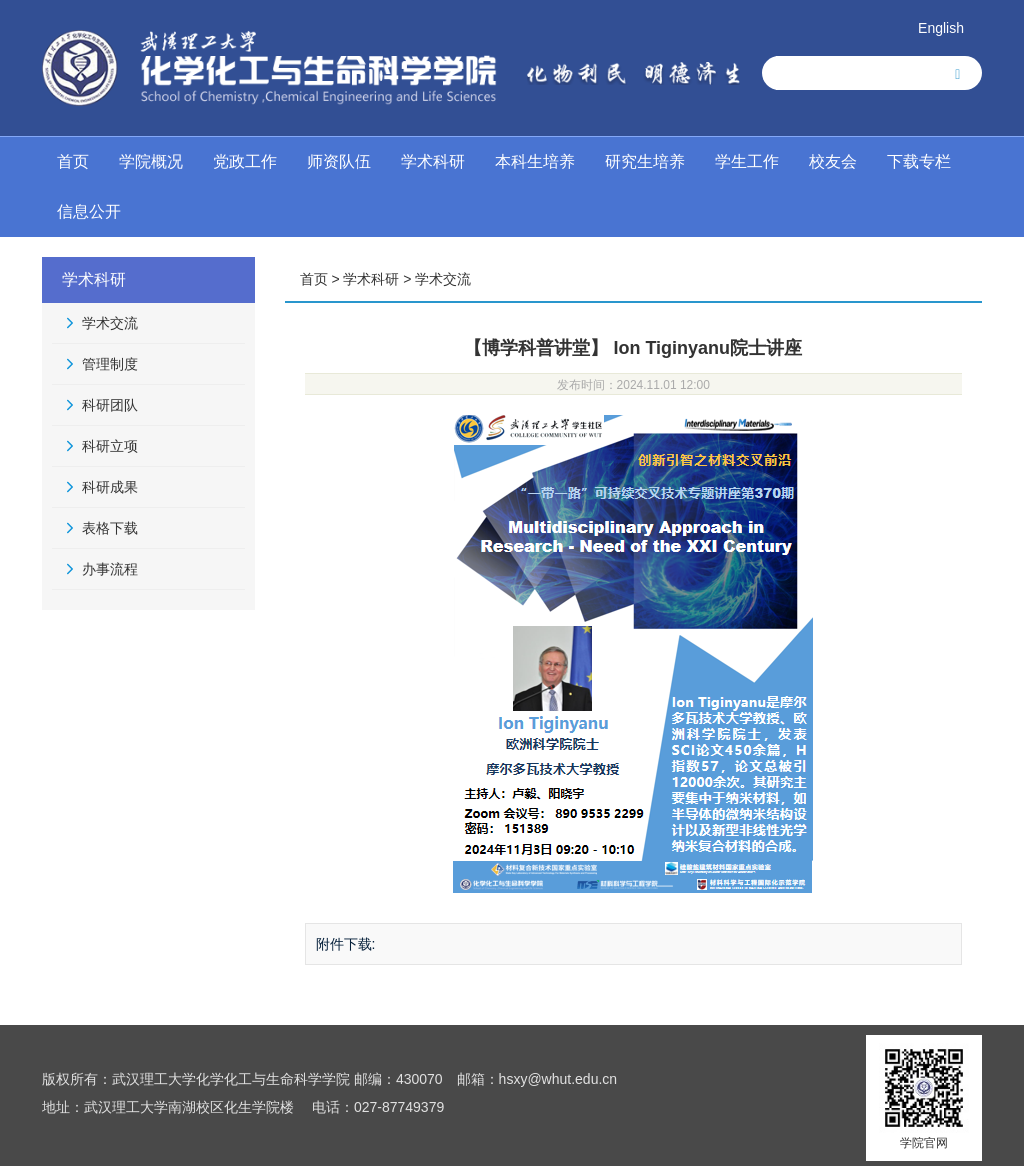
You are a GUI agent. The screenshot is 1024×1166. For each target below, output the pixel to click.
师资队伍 (339, 161)
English (941, 28)
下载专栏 (919, 161)
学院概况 (151, 161)
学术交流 (110, 323)
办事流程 (110, 569)
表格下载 (110, 528)
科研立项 (110, 446)
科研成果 (110, 487)
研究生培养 (645, 161)
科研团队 (110, 405)
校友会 (833, 161)
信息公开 (89, 211)
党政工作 (245, 161)
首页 (73, 161)
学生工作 (747, 161)
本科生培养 (535, 161)
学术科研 (433, 161)
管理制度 (110, 364)
